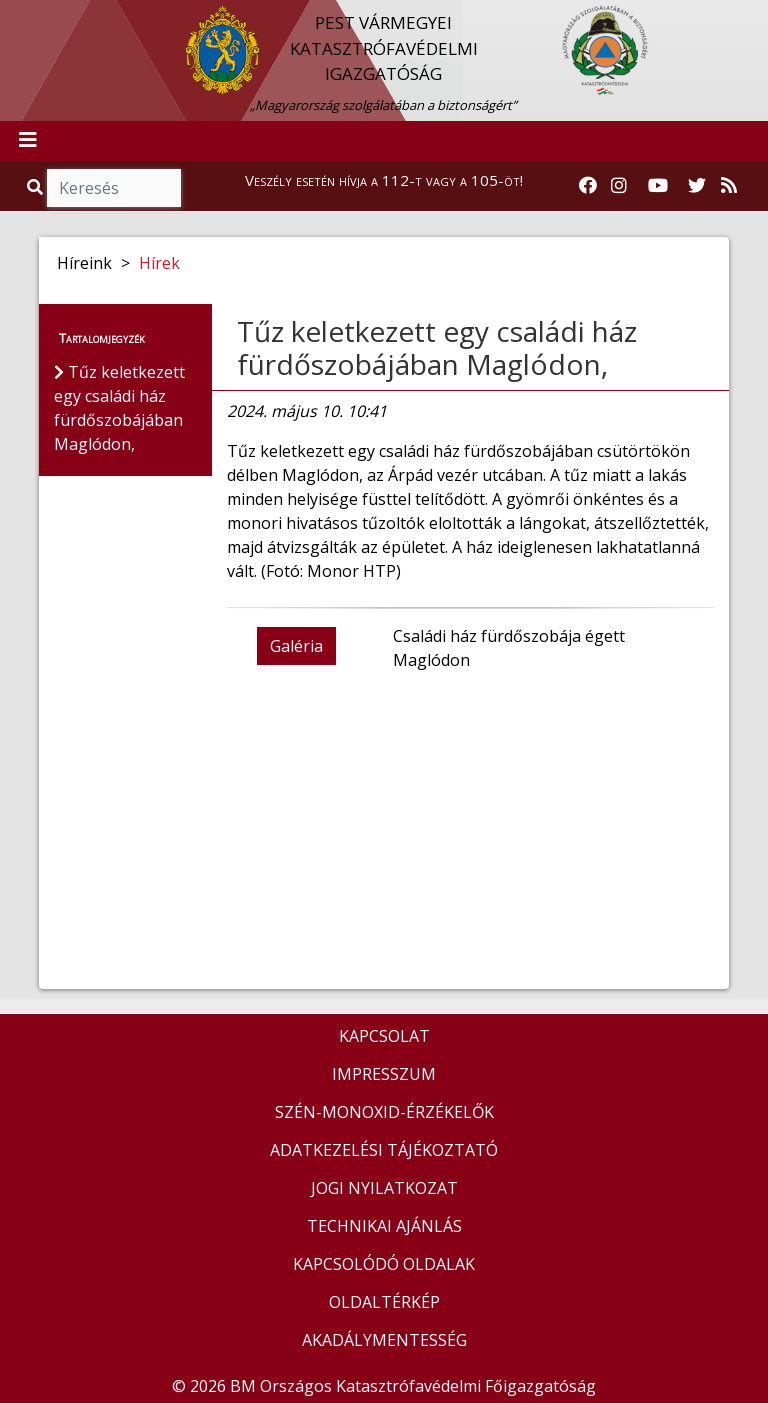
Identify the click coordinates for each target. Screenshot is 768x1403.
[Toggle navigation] (28, 141)
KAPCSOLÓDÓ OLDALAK (384, 1264)
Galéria (296, 646)
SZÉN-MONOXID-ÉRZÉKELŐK (384, 1112)
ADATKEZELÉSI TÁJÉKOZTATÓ (384, 1150)
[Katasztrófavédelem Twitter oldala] (697, 186)
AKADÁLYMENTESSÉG (384, 1340)
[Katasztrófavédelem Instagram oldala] (619, 186)
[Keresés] (114, 188)
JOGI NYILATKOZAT (384, 1188)
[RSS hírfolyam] (729, 186)
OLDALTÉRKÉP (384, 1302)
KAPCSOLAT (384, 1036)
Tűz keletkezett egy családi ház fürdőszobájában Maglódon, (437, 348)
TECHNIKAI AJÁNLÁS (384, 1226)
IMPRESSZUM (384, 1074)
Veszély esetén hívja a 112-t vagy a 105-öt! (384, 180)
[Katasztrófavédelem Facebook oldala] (588, 186)
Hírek (159, 263)
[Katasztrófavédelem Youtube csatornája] (658, 186)
